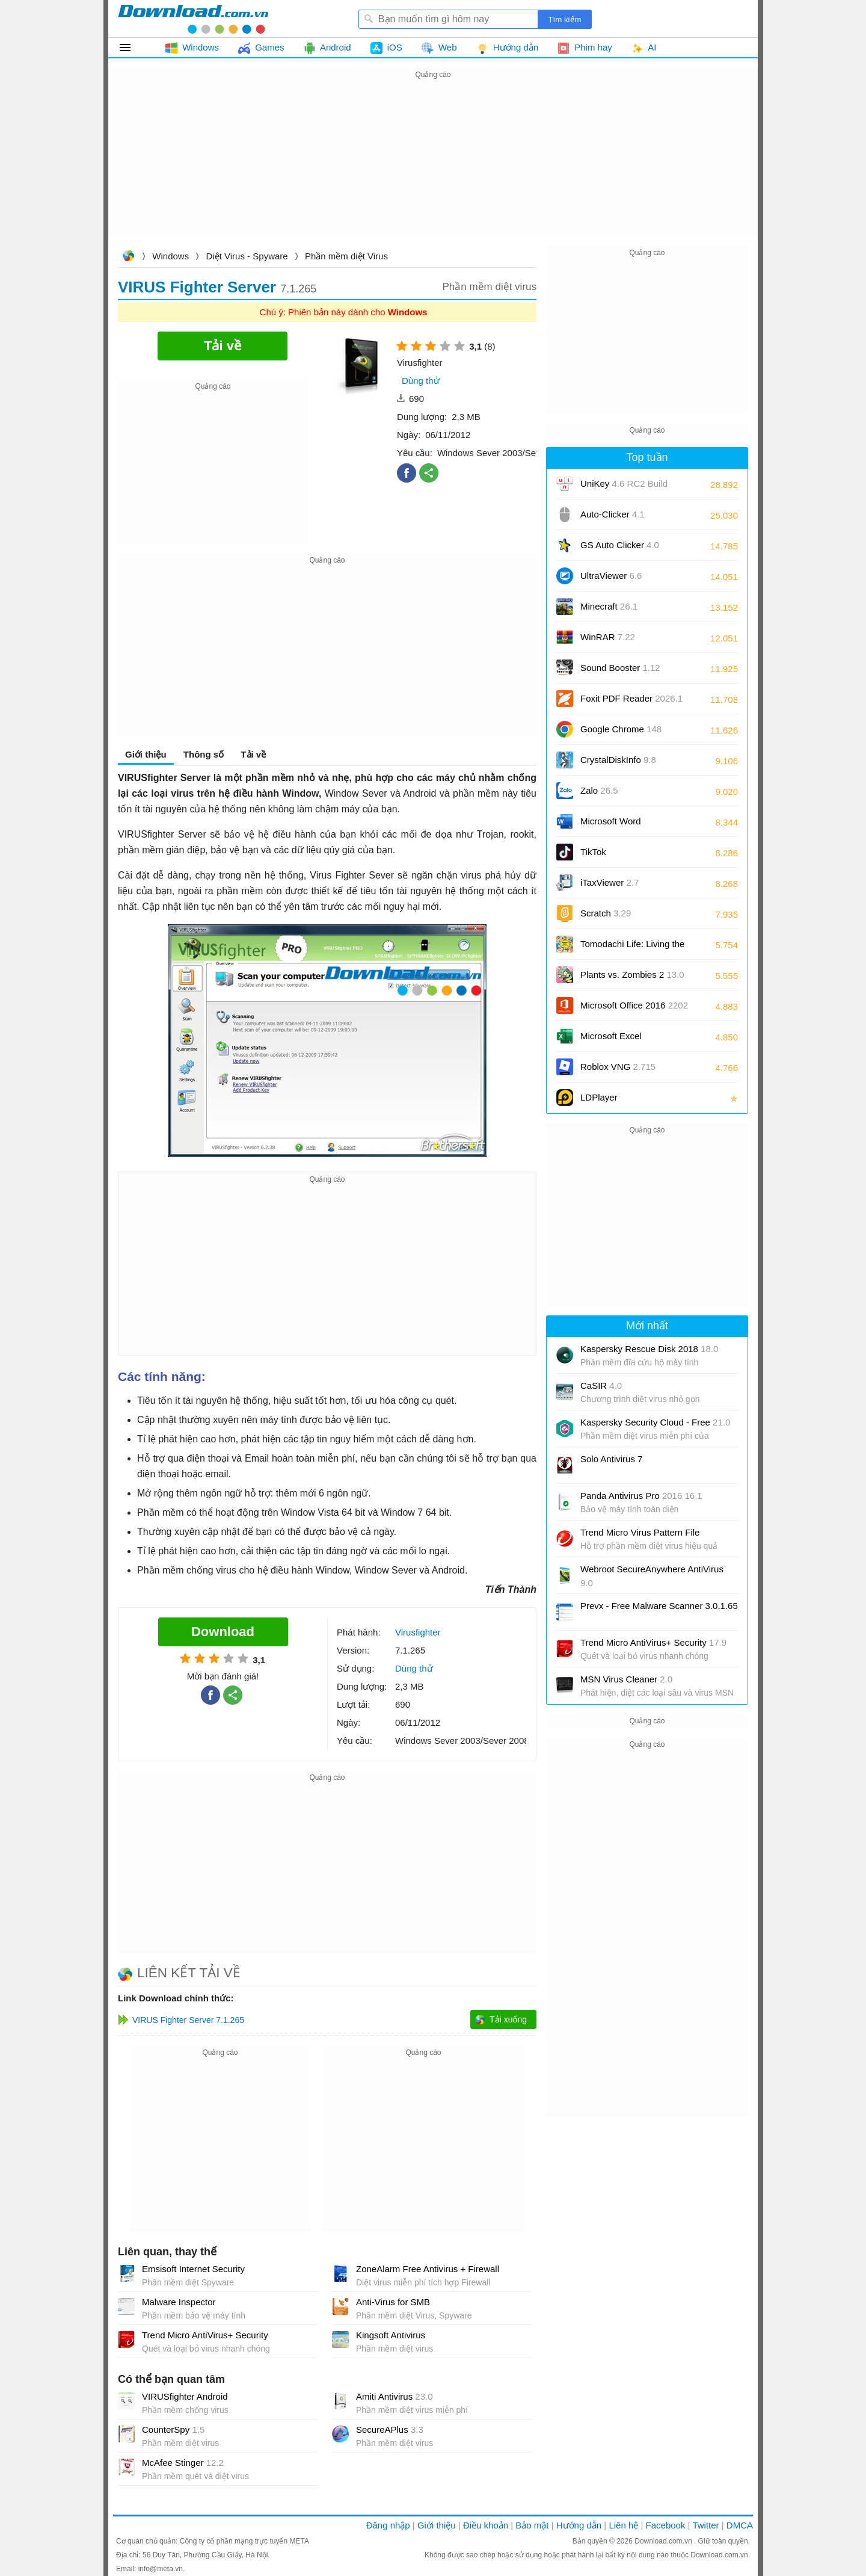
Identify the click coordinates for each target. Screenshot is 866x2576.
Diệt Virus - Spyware (247, 256)
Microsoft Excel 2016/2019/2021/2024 (624, 1040)
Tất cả (132, 47)
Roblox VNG (618, 1066)
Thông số (203, 754)
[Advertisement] (433, 166)
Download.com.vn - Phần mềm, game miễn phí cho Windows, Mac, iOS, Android (193, 18)
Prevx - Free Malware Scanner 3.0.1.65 (659, 1606)
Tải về (253, 754)
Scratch (605, 913)
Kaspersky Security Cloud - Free (655, 1422)
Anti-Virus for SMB (393, 2302)
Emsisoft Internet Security (193, 2269)
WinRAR (607, 637)
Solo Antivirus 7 (611, 1459)
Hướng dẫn (578, 2525)
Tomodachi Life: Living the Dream (632, 948)
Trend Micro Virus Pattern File (639, 1532)
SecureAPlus (389, 2429)
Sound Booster (620, 668)
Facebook (666, 2525)
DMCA (739, 2525)
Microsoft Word (624, 825)
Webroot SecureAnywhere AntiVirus (651, 1576)
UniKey (624, 487)
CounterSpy (173, 2429)
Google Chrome (621, 729)
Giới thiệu (146, 754)
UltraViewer (611, 575)
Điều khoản (485, 2525)
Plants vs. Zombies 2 (632, 974)
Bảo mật (531, 2525)
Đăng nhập (388, 2525)
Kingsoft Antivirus (390, 2335)
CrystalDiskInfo (618, 760)
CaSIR (601, 1385)
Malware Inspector (179, 2302)
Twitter (705, 2525)
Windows (170, 256)
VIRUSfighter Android (185, 2396)
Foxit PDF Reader (631, 698)
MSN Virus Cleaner (626, 1679)
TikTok (593, 852)
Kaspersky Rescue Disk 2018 (649, 1349)
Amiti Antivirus (394, 2396)
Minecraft (608, 606)
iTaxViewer (609, 882)
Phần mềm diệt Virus (346, 256)
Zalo (599, 790)
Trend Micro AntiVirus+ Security (205, 2335)
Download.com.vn (128, 257)
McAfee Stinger (183, 2462)
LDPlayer (599, 1097)
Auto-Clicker (612, 514)
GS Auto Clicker (619, 545)
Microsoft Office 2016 (634, 1009)
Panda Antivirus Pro (641, 1495)
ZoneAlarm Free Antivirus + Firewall (427, 2269)
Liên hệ (623, 2525)
